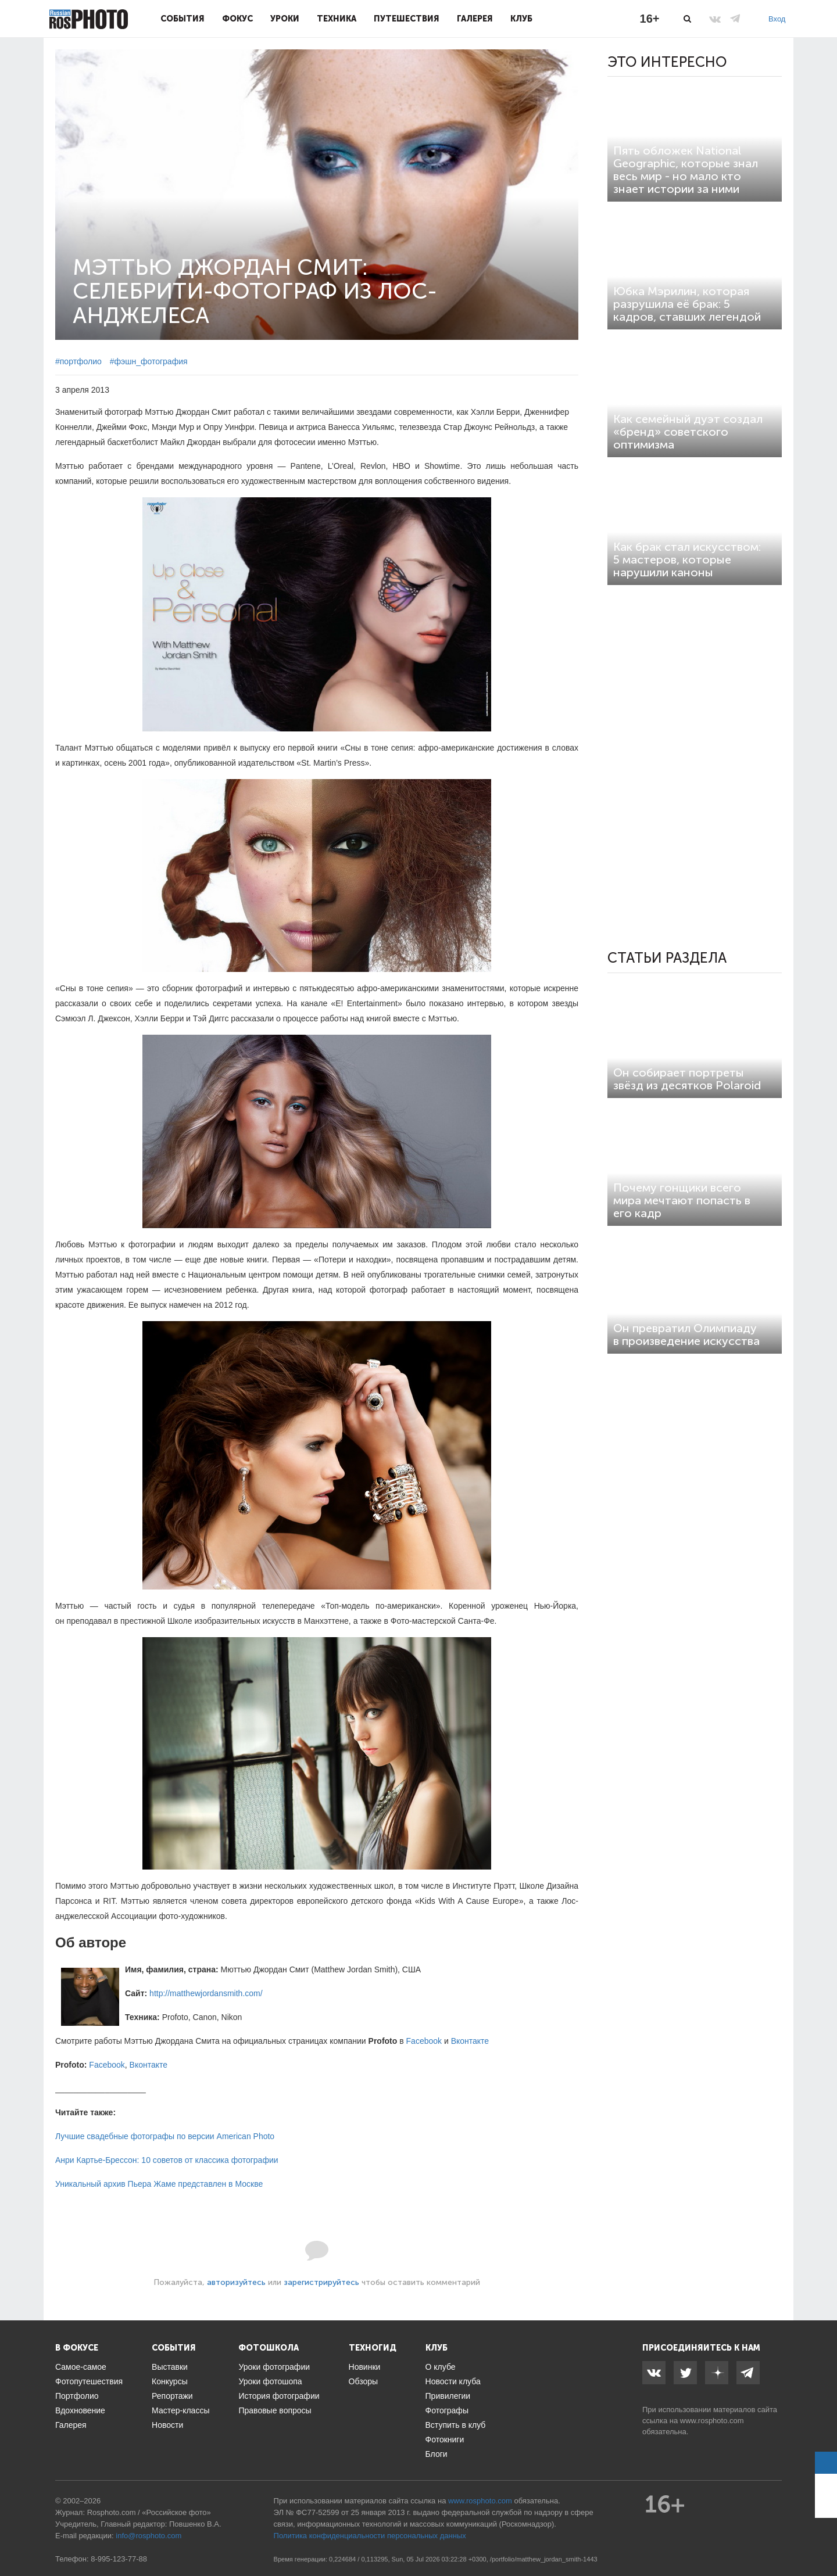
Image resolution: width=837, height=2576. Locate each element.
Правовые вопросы (274, 2410)
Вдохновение (80, 2410)
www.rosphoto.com (712, 2420)
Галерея (475, 18)
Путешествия (406, 18)
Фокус (237, 18)
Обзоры (363, 2381)
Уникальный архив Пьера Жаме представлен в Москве (159, 2183)
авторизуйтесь (236, 2282)
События (182, 18)
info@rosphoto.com (148, 2535)
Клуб (521, 18)
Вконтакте (470, 2041)
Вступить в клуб (455, 2425)
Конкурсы (170, 2381)
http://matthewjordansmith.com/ (206, 1993)
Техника (336, 18)
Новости (167, 2425)
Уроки (284, 18)
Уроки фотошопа (270, 2381)
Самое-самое (80, 2367)
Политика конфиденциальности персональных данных (370, 2535)
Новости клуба (453, 2381)
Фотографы (446, 2410)
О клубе (440, 2367)
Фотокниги (444, 2439)
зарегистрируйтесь (321, 2282)
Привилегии (448, 2396)
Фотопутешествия (89, 2381)
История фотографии (278, 2396)
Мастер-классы (180, 2410)
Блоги (436, 2454)
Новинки (365, 2367)
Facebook (424, 2041)
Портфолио (77, 2396)
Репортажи (172, 2396)
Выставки (170, 2367)
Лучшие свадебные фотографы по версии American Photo (164, 2136)
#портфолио (78, 361)
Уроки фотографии (274, 2367)
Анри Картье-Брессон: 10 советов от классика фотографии (166, 2160)
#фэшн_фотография (149, 361)
